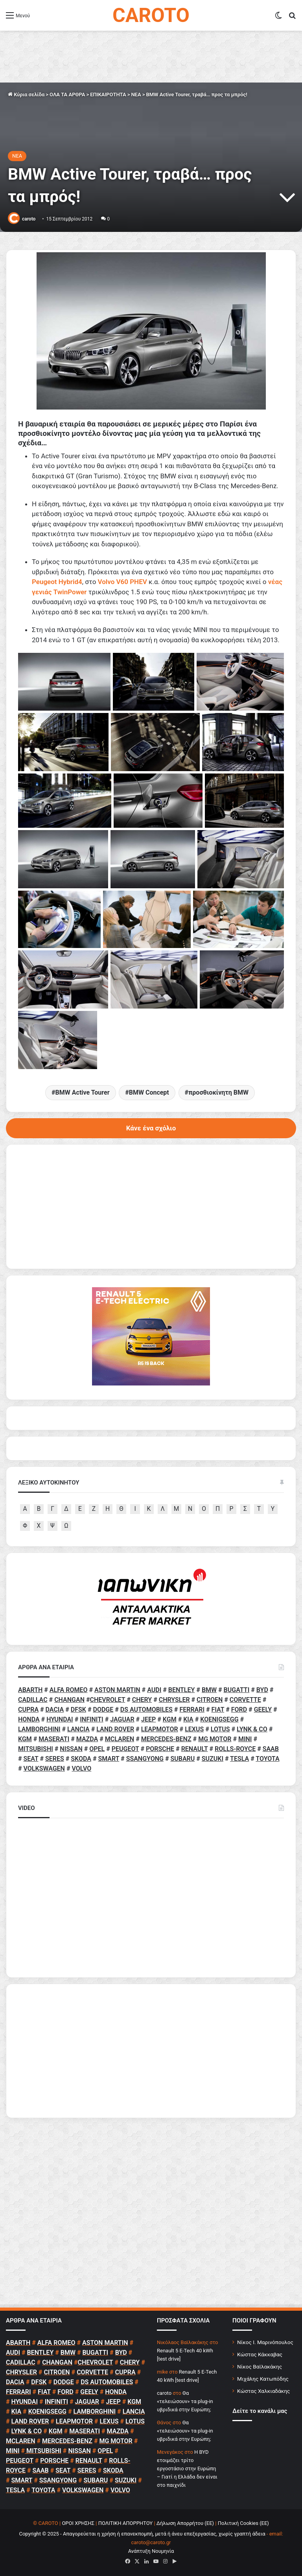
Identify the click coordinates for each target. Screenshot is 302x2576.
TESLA (239, 1758)
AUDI (154, 1690)
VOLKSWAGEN (44, 1768)
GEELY (263, 1709)
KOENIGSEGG (219, 1719)
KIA (188, 1719)
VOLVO (81, 1768)
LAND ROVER (115, 1729)
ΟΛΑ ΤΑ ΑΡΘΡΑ (67, 94)
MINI (245, 1739)
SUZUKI (212, 1758)
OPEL (97, 1749)
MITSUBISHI (35, 1749)
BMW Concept (149, 1092)
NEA (136, 94)
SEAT (31, 1758)
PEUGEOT (125, 1749)
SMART (108, 1758)
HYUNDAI (59, 1719)
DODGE (103, 1709)
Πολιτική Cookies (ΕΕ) (243, 2523)
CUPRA (28, 1709)
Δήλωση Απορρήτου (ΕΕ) (185, 2523)
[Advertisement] (151, 2051)
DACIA (55, 1709)
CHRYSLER (174, 1699)
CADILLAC (33, 1699)
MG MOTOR (214, 1739)
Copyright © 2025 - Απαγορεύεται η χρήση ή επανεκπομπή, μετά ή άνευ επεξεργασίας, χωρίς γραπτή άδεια (142, 2534)
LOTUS (220, 1729)
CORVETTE (245, 1699)
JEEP (148, 1719)
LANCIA (78, 1729)
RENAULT (194, 1749)
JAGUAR (122, 1719)
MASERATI (54, 1739)
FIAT (218, 1709)
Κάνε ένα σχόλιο (151, 1128)
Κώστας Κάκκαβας (259, 2354)
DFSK (78, 1709)
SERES (54, 1758)
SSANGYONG (145, 1758)
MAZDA (87, 1739)
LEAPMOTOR (159, 1729)
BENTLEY (181, 1690)
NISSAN (71, 1749)
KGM (170, 1719)
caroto (28, 219)
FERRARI (191, 1709)
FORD (239, 1709)
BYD (262, 1690)
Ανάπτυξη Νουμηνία (151, 2551)
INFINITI (91, 1719)
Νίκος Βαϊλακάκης (259, 2366)
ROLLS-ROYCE (235, 1749)
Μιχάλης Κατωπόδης (263, 2379)
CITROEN (210, 1699)
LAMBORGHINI (39, 1729)
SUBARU (182, 1758)
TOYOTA (267, 1758)
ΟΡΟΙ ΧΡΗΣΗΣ (78, 2523)
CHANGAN (69, 1699)
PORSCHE (160, 1749)
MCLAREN (119, 1739)
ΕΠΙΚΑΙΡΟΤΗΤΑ (108, 94)
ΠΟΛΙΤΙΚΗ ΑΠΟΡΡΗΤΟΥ (125, 2523)
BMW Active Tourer (82, 1092)
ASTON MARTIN (117, 1690)
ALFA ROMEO (69, 1690)
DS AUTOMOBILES (146, 1709)
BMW (209, 1690)
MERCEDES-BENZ (166, 1739)
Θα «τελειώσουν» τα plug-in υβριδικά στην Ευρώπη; (185, 2401)
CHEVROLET (107, 1699)
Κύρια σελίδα (26, 94)
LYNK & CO (252, 1729)
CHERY (142, 1699)
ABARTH (30, 1690)
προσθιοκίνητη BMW (218, 1092)
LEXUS (194, 1729)
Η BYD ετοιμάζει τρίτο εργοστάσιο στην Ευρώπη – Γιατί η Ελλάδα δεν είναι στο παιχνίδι (187, 2468)
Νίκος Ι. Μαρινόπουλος (265, 2342)
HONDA (29, 1719)
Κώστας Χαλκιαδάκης (263, 2391)
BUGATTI (237, 1690)
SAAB (271, 1749)
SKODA (81, 1758)
